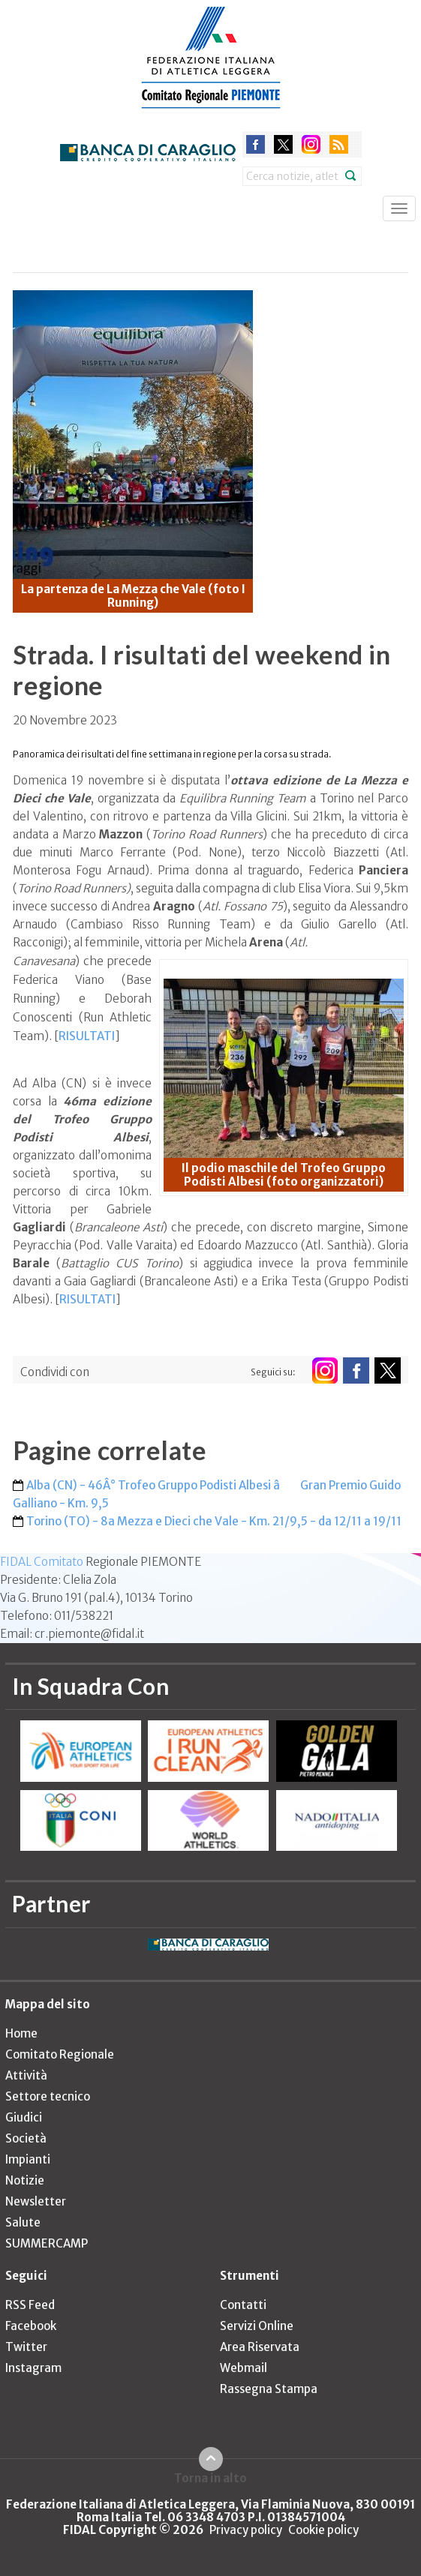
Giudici (23, 2117)
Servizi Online (256, 2326)
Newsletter (35, 2201)
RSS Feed (30, 2305)
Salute (23, 2222)
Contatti (243, 2305)
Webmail (243, 2368)
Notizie (24, 2180)
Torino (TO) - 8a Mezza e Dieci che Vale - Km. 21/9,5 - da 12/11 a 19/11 (213, 1521)
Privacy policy (245, 2530)
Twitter (26, 2347)
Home (21, 2033)
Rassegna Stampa (268, 2389)
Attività (26, 2075)
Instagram (33, 2368)
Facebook (30, 2326)
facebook (255, 144)
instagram (311, 144)
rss (338, 144)
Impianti (27, 2159)
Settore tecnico (47, 2096)
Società (26, 2138)
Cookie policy (323, 2530)
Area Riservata (259, 2347)
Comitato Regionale (59, 2054)
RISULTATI (87, 1036)
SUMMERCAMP (46, 2243)
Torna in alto (210, 2478)
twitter (283, 144)
